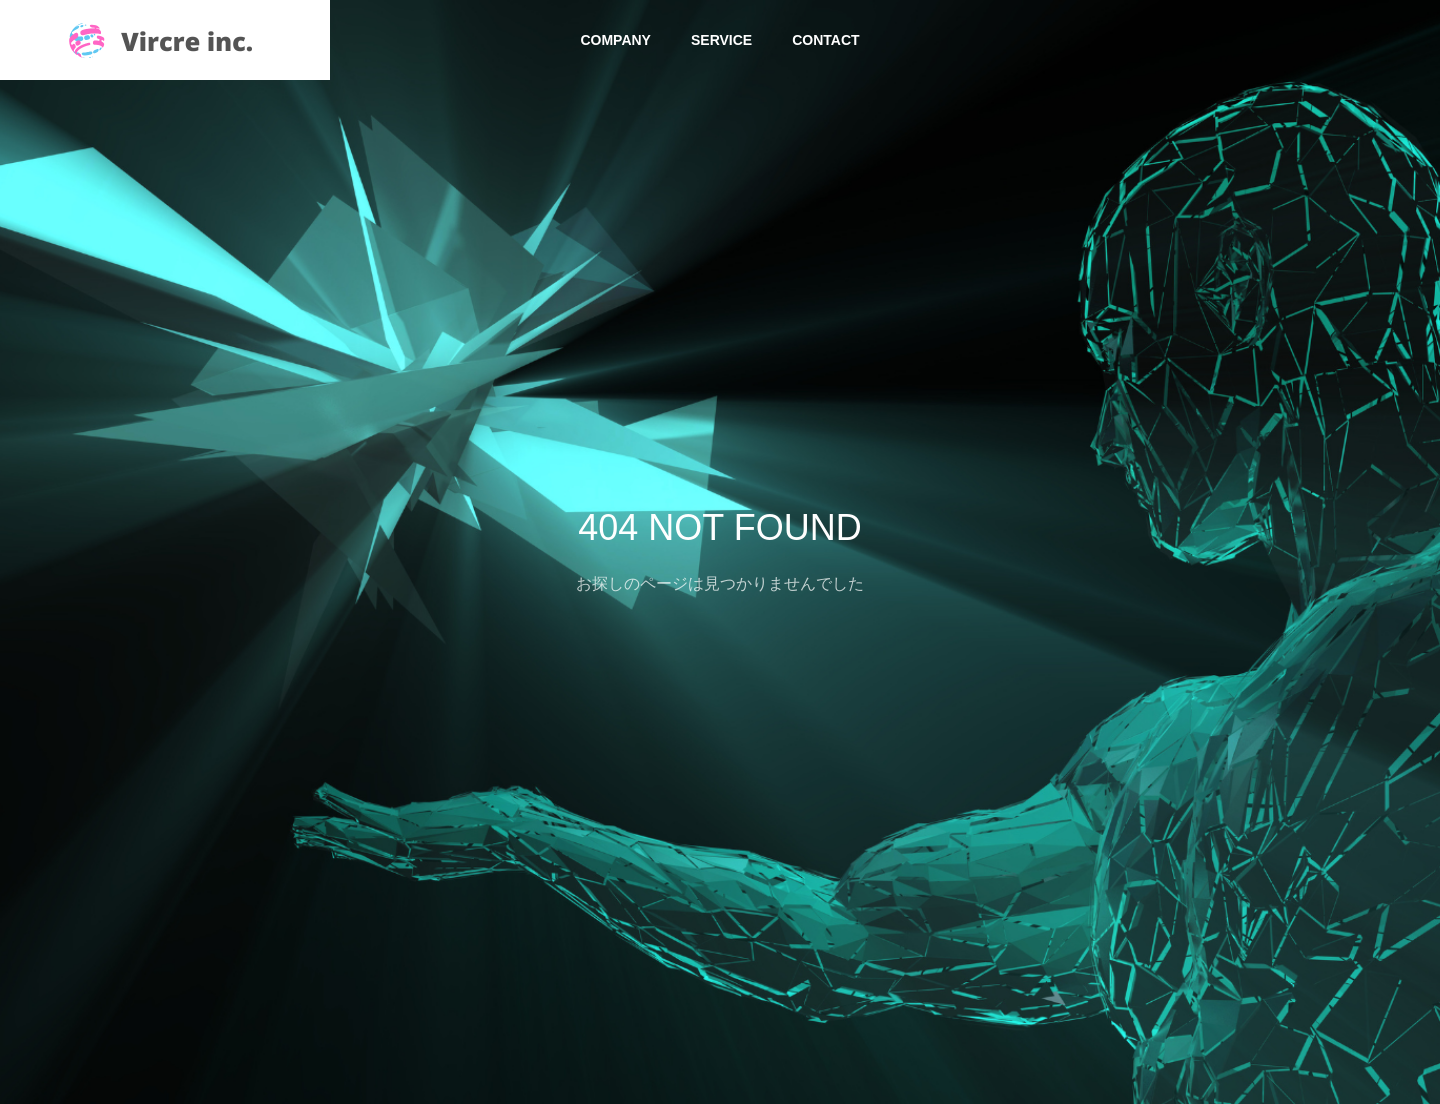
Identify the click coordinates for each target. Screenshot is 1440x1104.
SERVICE (721, 40)
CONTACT (825, 40)
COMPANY (615, 40)
